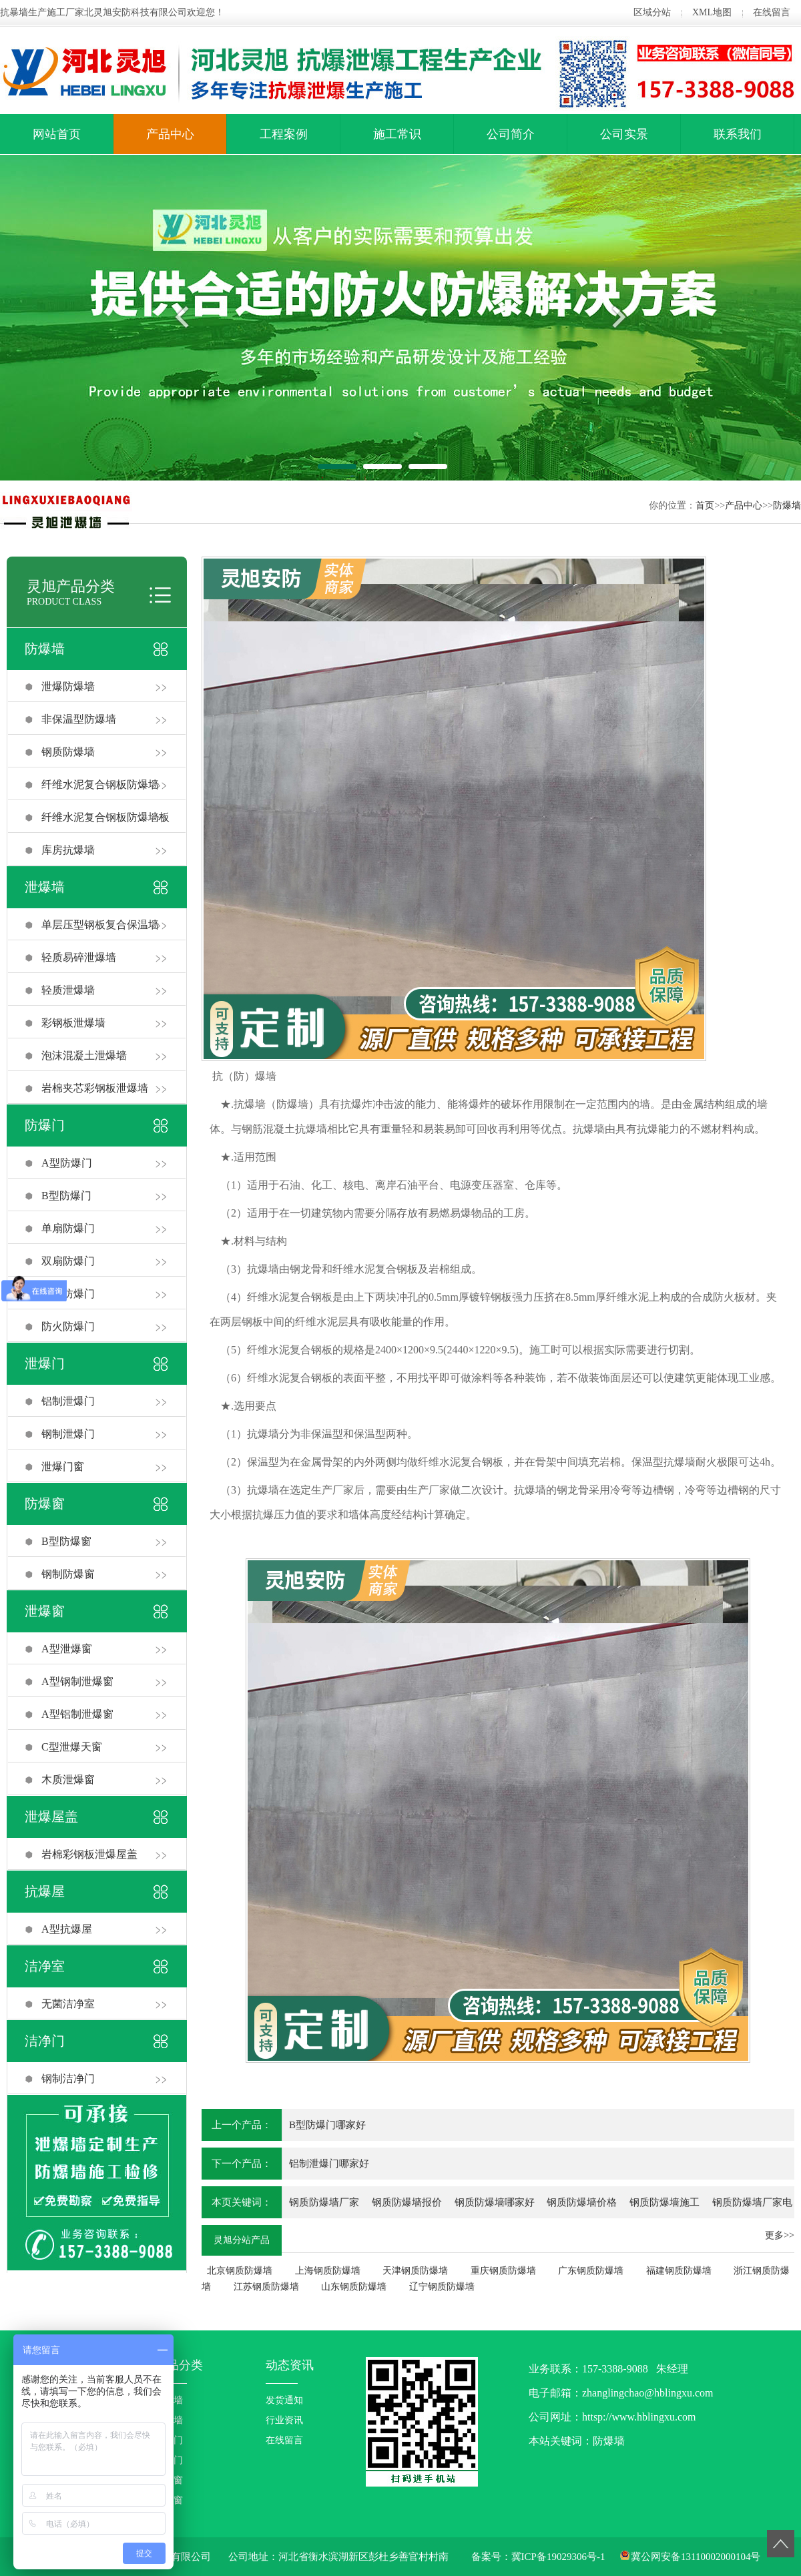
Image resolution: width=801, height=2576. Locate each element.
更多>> (779, 2235)
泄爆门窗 (62, 1466)
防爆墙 (787, 506)
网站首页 (57, 134)
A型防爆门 (66, 1163)
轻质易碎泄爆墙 (78, 957)
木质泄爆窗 (68, 1779)
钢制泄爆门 (68, 1433)
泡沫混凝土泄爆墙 (84, 1055)
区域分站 (652, 12)
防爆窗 (45, 1503)
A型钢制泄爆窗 (77, 1681)
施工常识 (397, 134)
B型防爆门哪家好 (327, 2125)
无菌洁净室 (68, 2003)
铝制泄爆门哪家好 (329, 2163)
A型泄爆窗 (66, 1648)
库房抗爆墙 (68, 850)
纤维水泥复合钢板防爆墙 (100, 784)
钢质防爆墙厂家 (324, 2202)
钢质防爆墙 (68, 751)
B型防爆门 (66, 1195)
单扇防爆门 (68, 1228)
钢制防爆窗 (68, 1574)
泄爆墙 (45, 887)
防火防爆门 (68, 1326)
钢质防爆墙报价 (407, 2202)
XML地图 (712, 12)
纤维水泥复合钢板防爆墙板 (105, 817)
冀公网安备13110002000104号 (695, 2556)
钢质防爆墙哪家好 (495, 2202)
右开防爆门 (68, 1293)
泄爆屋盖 (51, 1816)
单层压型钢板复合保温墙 (100, 924)
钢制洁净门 (68, 2078)
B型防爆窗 (66, 1541)
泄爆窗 (45, 1611)
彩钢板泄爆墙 (73, 1022)
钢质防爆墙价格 (582, 2202)
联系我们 (738, 134)
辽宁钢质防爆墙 (442, 2287)
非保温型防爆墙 (78, 719)
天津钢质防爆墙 (415, 2271)
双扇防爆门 (68, 1261)
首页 (705, 506)
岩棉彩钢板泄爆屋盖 (89, 1854)
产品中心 (170, 134)
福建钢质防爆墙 (679, 2271)
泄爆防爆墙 (68, 686)
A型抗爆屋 (66, 1929)
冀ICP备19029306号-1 (558, 2556)
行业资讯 (284, 2420)
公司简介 (511, 134)
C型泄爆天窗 (71, 1746)
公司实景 (624, 134)
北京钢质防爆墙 (239, 2271)
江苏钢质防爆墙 (266, 2287)
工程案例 (284, 134)
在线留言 (771, 12)
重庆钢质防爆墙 (503, 2271)
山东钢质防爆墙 (353, 2287)
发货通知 (284, 2400)
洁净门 (45, 2040)
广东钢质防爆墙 (590, 2271)
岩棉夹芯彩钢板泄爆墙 (94, 1088)
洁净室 (45, 1966)
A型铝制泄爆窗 (77, 1714)
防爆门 (45, 1125)
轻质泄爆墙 (68, 990)
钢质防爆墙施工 (664, 2202)
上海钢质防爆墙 (327, 2271)
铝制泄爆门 (68, 1401)
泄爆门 (45, 1363)
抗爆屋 (45, 1891)
